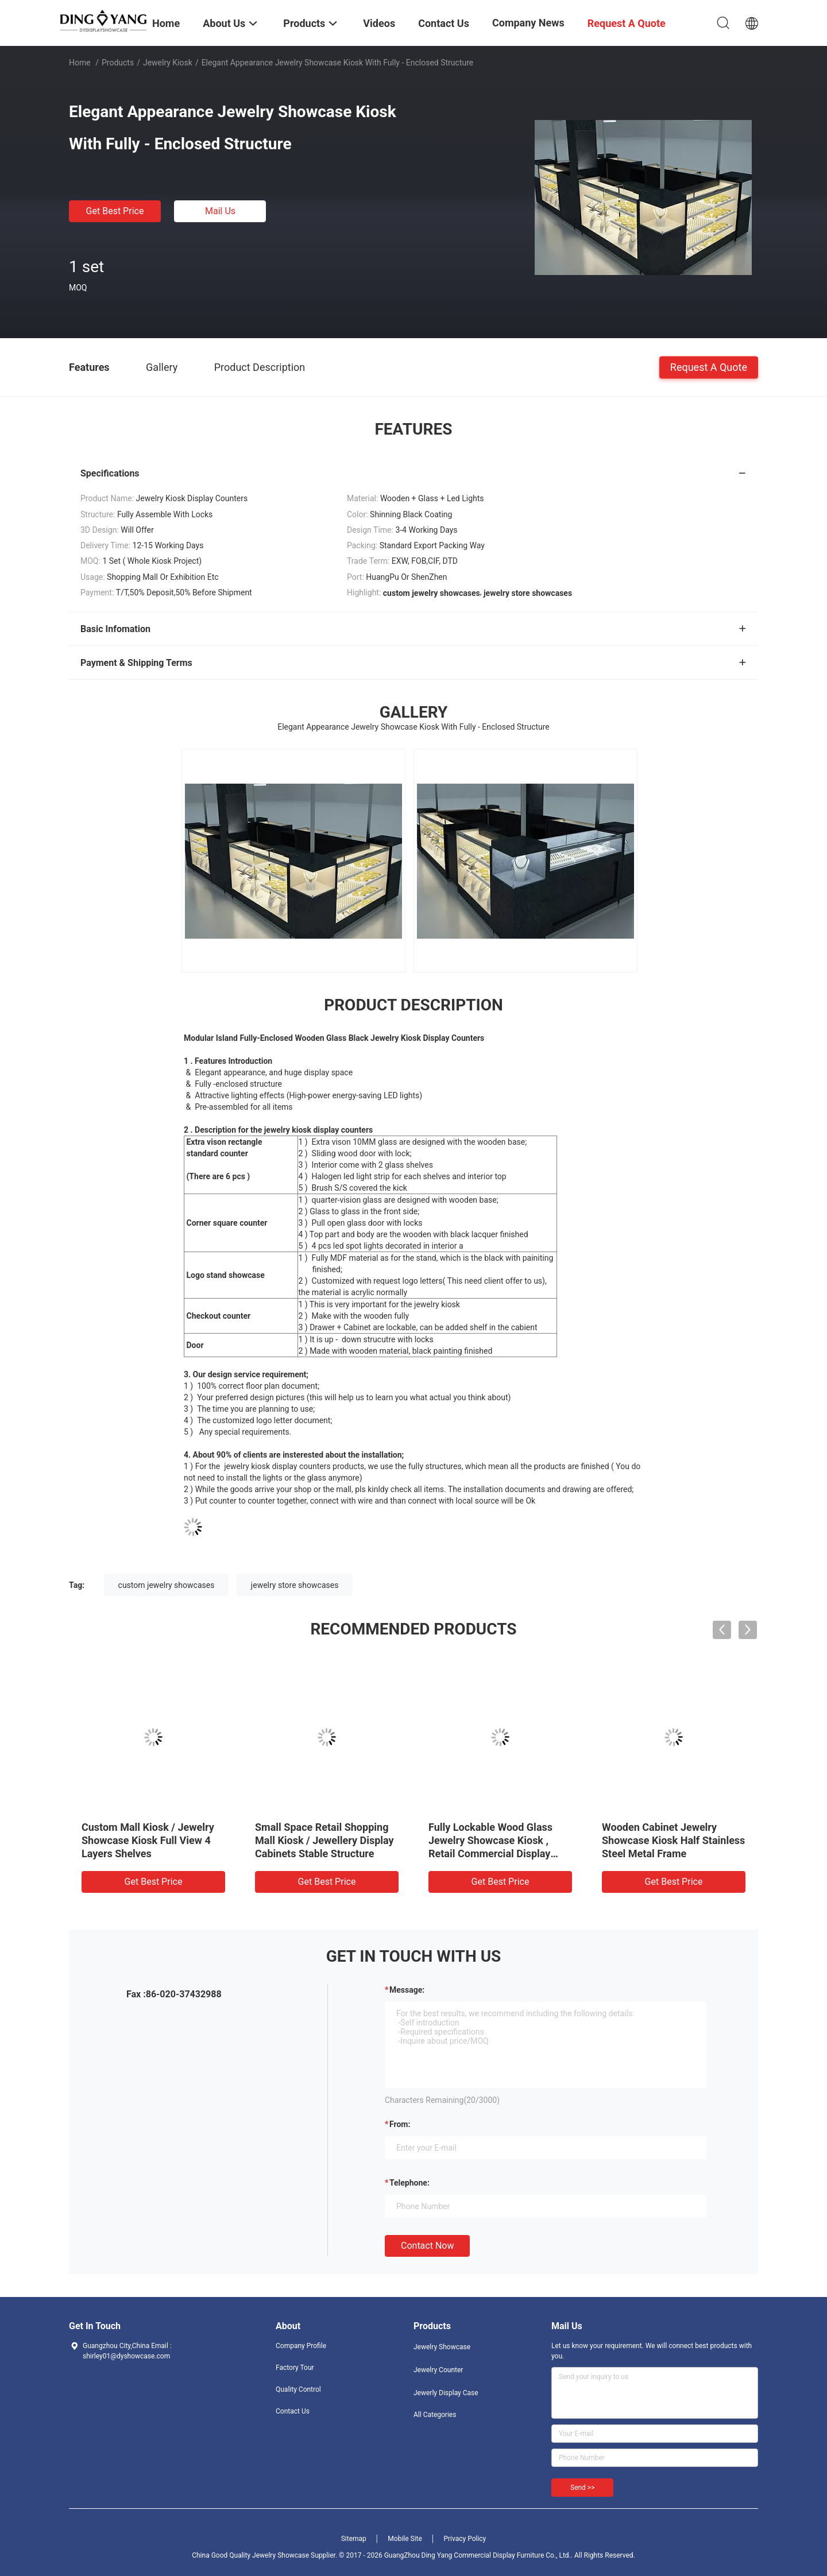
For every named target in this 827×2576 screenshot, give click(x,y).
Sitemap (353, 2539)
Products (118, 62)
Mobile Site (405, 2539)
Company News (528, 23)
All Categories (434, 2415)
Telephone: (409, 2182)
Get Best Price (115, 211)
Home (80, 62)
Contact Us (293, 2411)
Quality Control (298, 2389)
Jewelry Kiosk (167, 62)
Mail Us (220, 211)
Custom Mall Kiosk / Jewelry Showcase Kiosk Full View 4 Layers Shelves (148, 1840)
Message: (406, 1989)
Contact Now (427, 2245)
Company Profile (301, 2346)
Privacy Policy (464, 2539)
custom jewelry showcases (166, 1585)
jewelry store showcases (295, 1585)
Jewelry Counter (438, 2370)
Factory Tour (295, 2368)
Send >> (582, 2488)
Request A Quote (708, 367)
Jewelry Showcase (441, 2347)
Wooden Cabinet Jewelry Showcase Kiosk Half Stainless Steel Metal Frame (673, 1840)
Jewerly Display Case (445, 2393)
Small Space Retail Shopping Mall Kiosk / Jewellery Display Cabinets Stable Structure (324, 1840)
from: (399, 2124)
